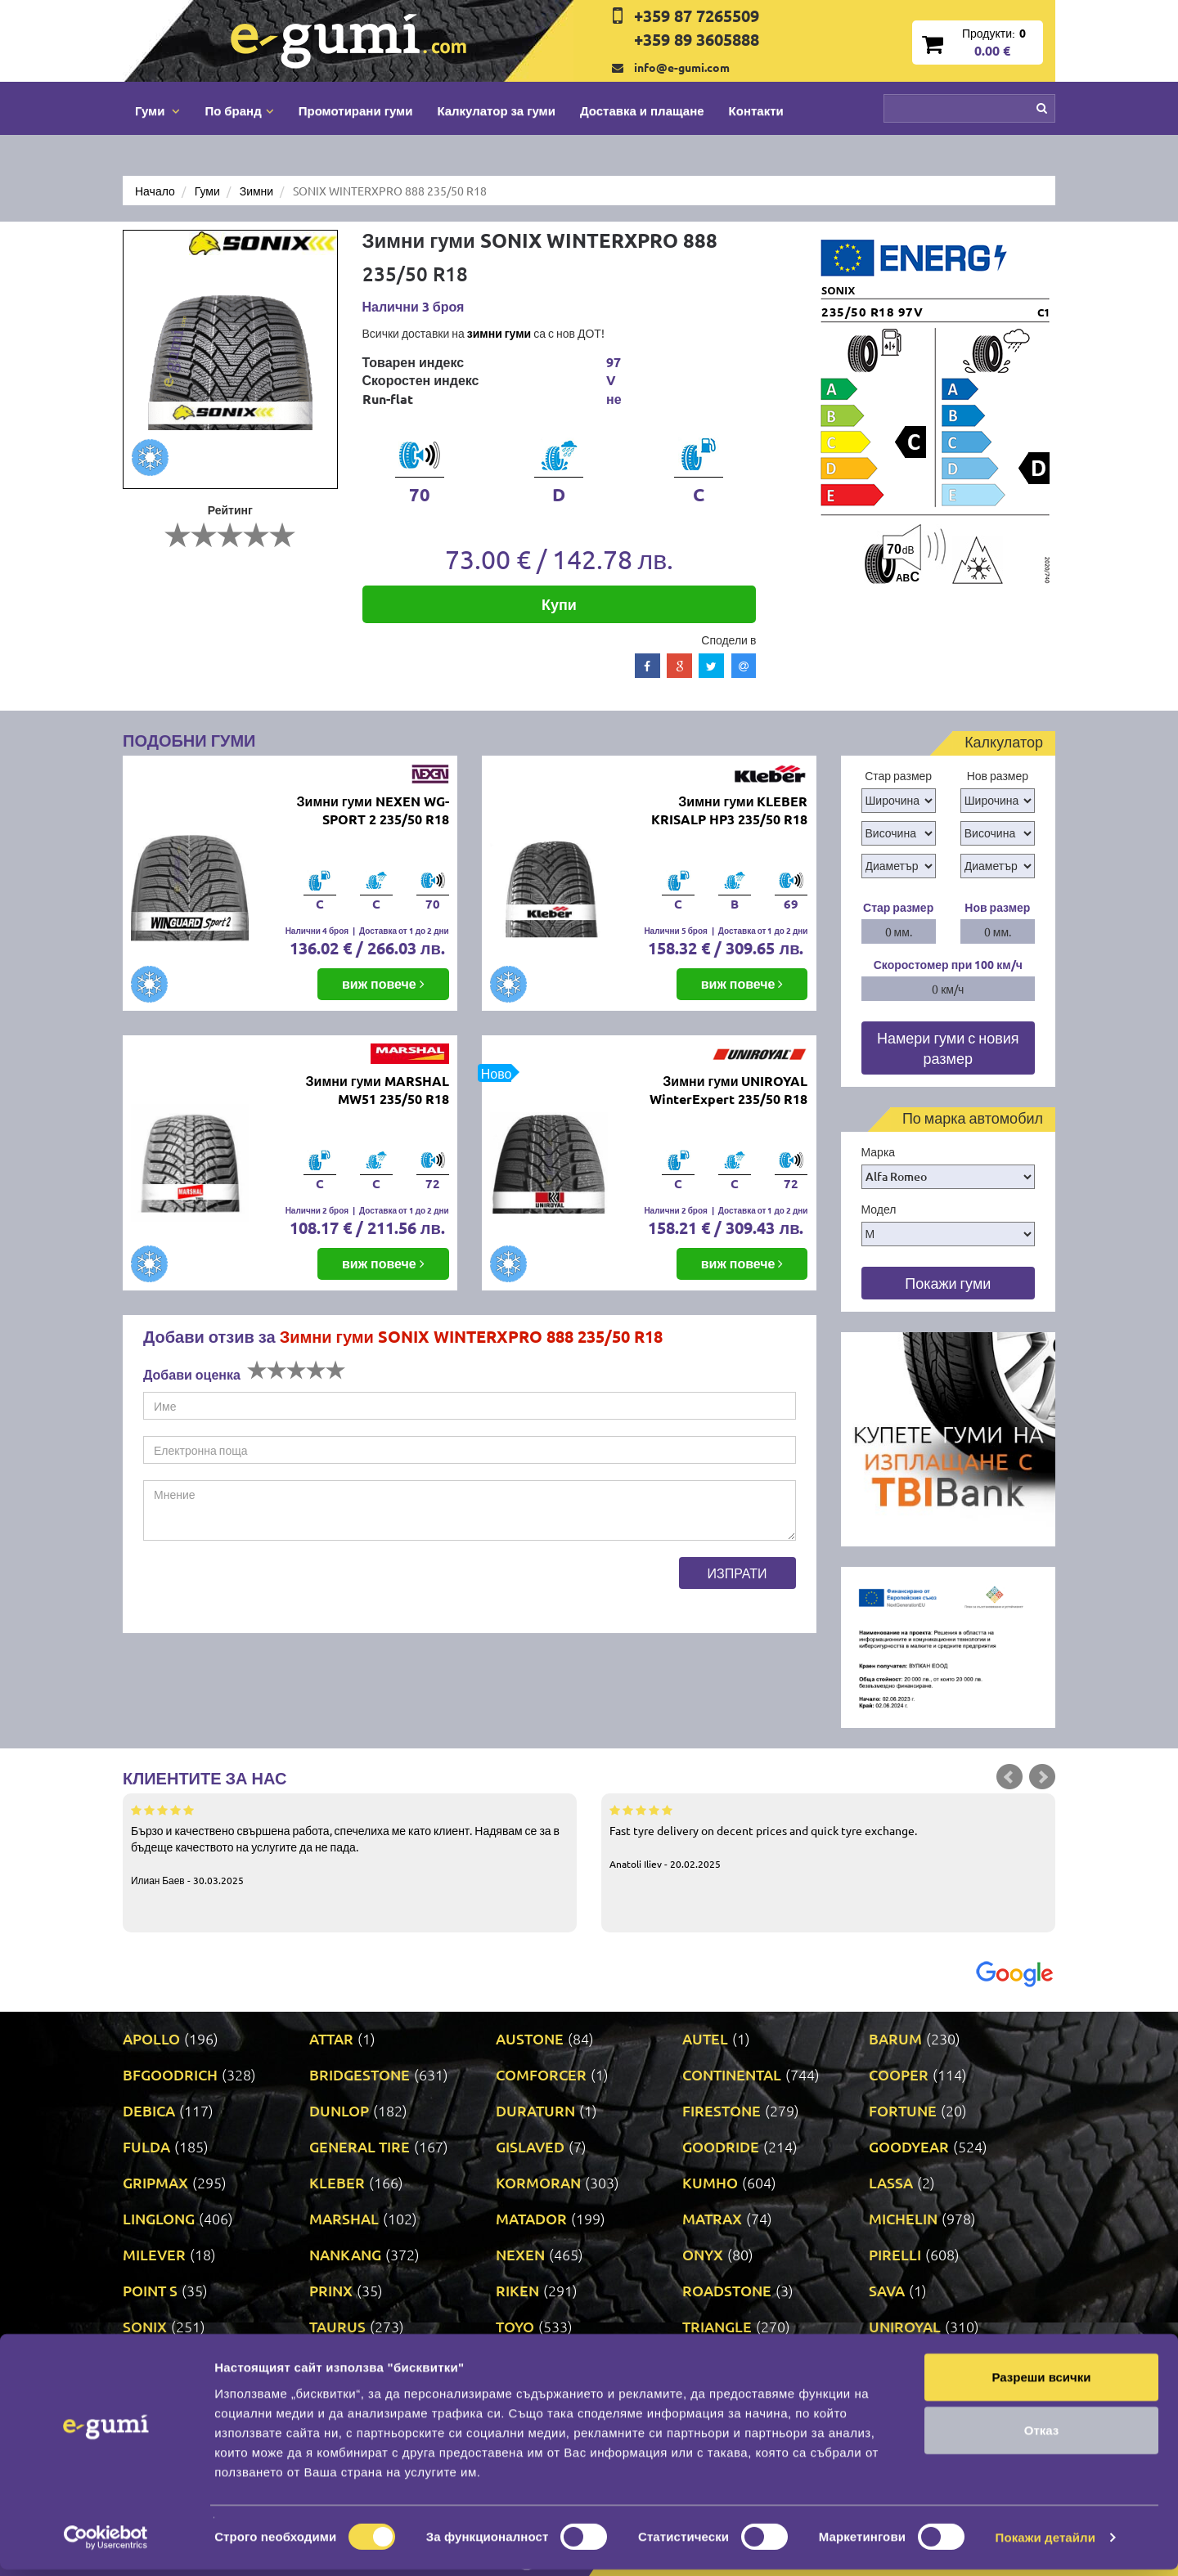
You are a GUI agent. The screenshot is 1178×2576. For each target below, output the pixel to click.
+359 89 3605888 (696, 39)
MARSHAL (344, 2218)
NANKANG (345, 2254)
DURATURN (535, 2110)
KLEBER (337, 2182)
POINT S (150, 2290)
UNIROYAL (905, 2326)
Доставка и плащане (642, 110)
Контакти (756, 110)
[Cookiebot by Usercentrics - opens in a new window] (106, 2544)
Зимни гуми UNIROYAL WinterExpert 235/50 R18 (728, 1090)
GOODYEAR (909, 2146)
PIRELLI (895, 2254)
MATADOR (531, 2218)
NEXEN (520, 2254)
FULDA (146, 2146)
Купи (559, 604)
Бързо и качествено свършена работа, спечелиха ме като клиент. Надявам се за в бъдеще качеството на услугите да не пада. (350, 1844)
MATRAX (712, 2218)
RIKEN (517, 2290)
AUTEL (705, 2038)
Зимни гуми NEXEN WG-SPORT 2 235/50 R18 (373, 810)
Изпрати (737, 1572)
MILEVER (154, 2254)
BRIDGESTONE (359, 2074)
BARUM (895, 2038)
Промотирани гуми (356, 110)
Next (1042, 1777)
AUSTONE (530, 2038)
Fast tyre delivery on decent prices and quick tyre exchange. (828, 1836)
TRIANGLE (717, 2326)
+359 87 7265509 (696, 15)
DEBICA (149, 2110)
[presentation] (267, 1589)
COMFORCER (541, 2074)
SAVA (887, 2290)
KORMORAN (538, 2182)
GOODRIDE (720, 2146)
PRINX (331, 2290)
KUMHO (710, 2182)
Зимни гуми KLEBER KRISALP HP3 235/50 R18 (729, 810)
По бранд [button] (239, 110)
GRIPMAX (155, 2182)
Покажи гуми (948, 1282)
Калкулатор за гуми (496, 110)
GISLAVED (530, 2146)
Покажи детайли (1046, 2544)
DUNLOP (339, 2110)
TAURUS (337, 2326)
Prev (1009, 1777)
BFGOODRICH (170, 2074)
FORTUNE (903, 2110)
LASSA (891, 2182)
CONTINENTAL (731, 2074)
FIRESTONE (721, 2110)
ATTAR (331, 2038)
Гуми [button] (157, 110)
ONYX (702, 2254)
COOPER (898, 2074)
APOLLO (151, 2038)
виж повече (383, 983)
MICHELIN (903, 2218)
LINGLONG (159, 2218)
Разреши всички (1040, 2383)
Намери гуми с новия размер (948, 1048)
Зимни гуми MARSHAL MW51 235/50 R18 (377, 1090)
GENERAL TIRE (359, 2146)
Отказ (1041, 2437)
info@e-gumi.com (682, 67)
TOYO (515, 2326)
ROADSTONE (726, 2290)
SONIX (145, 2326)
